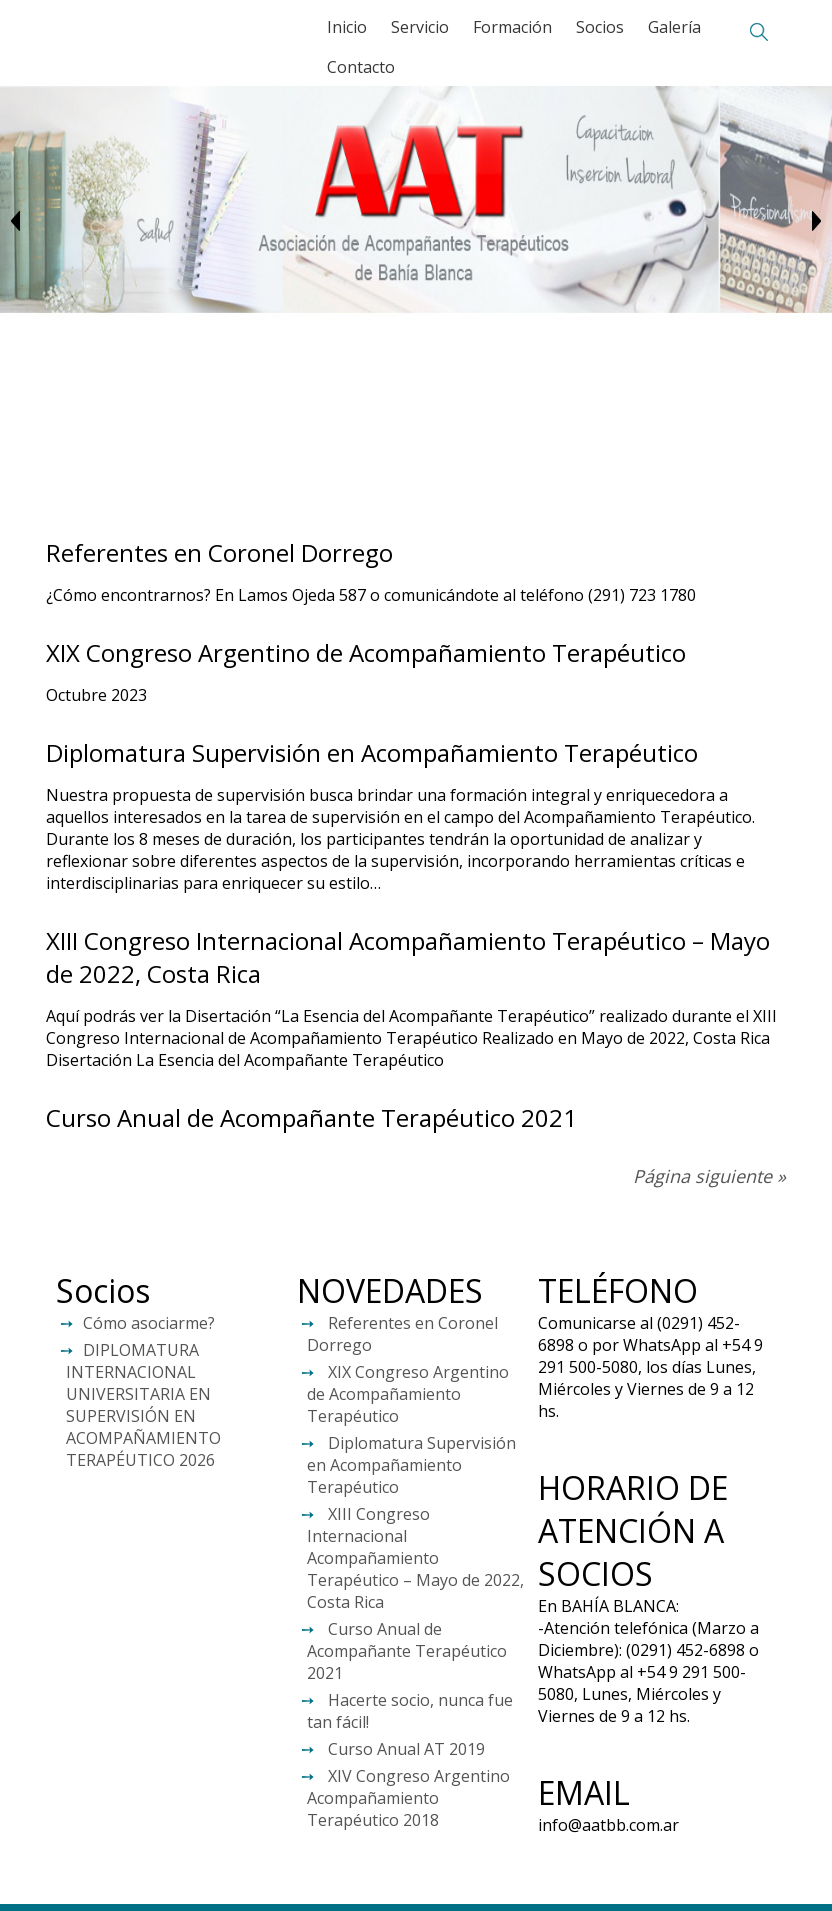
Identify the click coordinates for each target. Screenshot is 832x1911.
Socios (600, 27)
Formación (512, 27)
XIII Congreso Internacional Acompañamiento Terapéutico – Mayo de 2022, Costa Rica (415, 1558)
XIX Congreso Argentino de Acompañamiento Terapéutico (366, 652)
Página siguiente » (709, 1176)
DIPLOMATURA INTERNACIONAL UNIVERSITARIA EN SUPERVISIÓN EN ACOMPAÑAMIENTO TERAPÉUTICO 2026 (143, 1405)
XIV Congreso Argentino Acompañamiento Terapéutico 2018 (408, 1798)
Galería (674, 27)
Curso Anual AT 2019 (406, 1749)
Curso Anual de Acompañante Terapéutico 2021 (311, 1117)
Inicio (347, 27)
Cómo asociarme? (149, 1323)
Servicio (420, 27)
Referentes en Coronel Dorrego (219, 552)
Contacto (361, 67)
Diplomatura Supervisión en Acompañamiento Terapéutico (372, 752)
